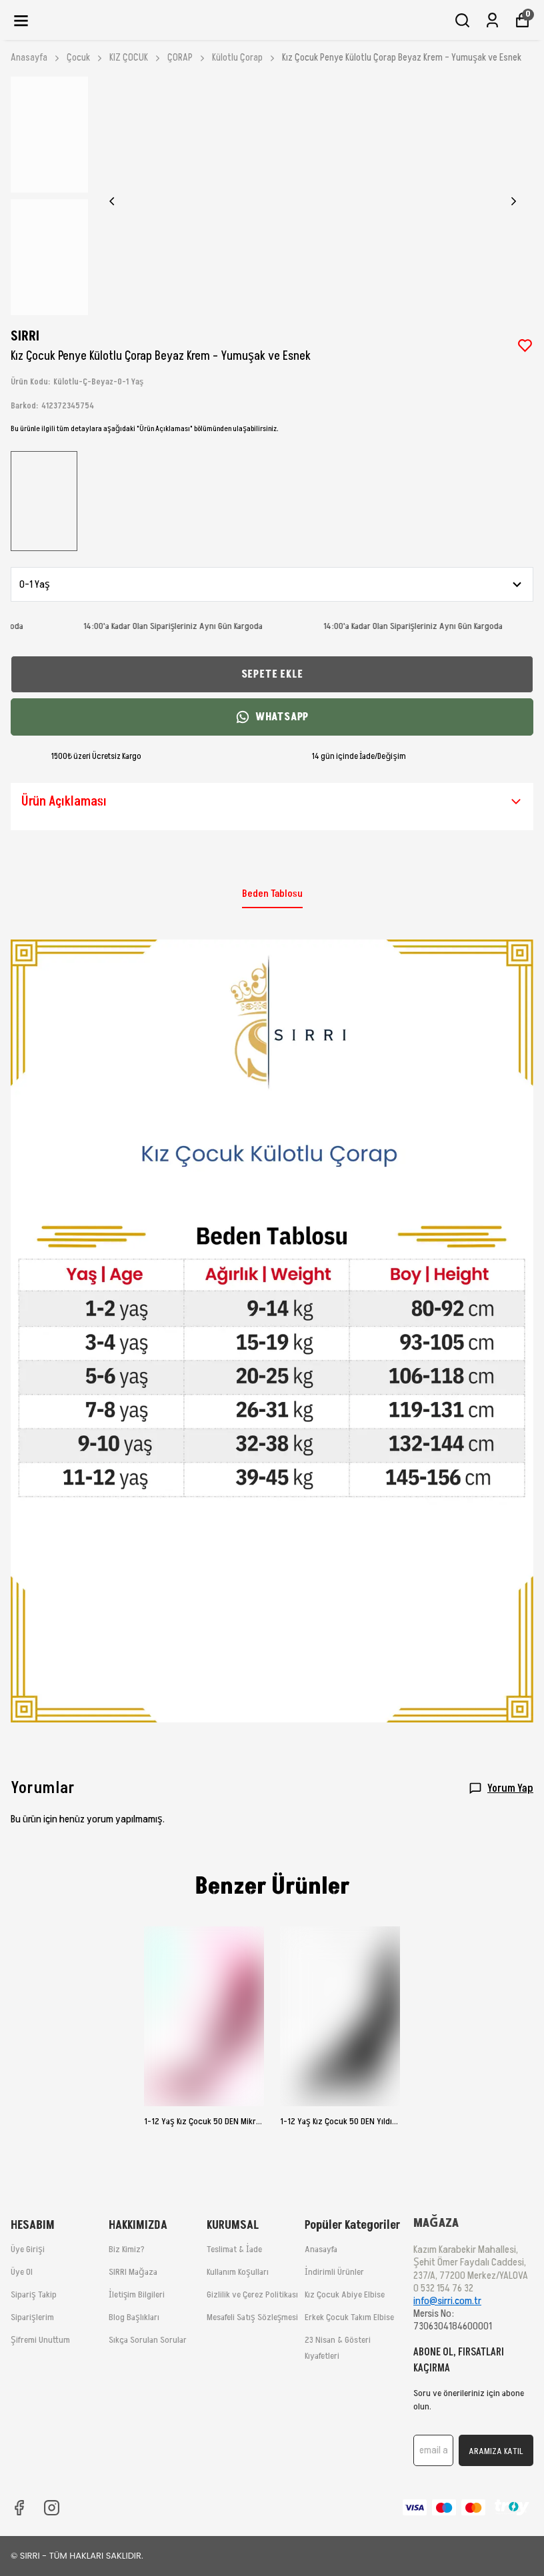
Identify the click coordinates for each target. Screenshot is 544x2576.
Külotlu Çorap (237, 58)
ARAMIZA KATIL (496, 2451)
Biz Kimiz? (127, 2249)
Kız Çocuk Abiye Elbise (345, 2294)
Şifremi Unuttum (40, 2339)
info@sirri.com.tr (447, 2300)
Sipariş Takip (34, 2294)
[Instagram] (51, 2507)
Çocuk (85, 58)
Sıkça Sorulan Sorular (148, 2339)
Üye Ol (22, 2271)
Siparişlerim (32, 2317)
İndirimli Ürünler (334, 2271)
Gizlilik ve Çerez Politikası (252, 2294)
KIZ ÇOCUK (135, 58)
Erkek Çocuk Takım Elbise (349, 2317)
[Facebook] (19, 2507)
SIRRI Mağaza (133, 2271)
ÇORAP (187, 58)
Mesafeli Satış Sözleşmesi (252, 2317)
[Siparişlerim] (492, 20)
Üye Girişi (28, 2249)
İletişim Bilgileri (137, 2294)
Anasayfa (36, 58)
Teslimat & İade (234, 2249)
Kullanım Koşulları (238, 2271)
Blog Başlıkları (134, 2317)
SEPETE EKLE (272, 674)
